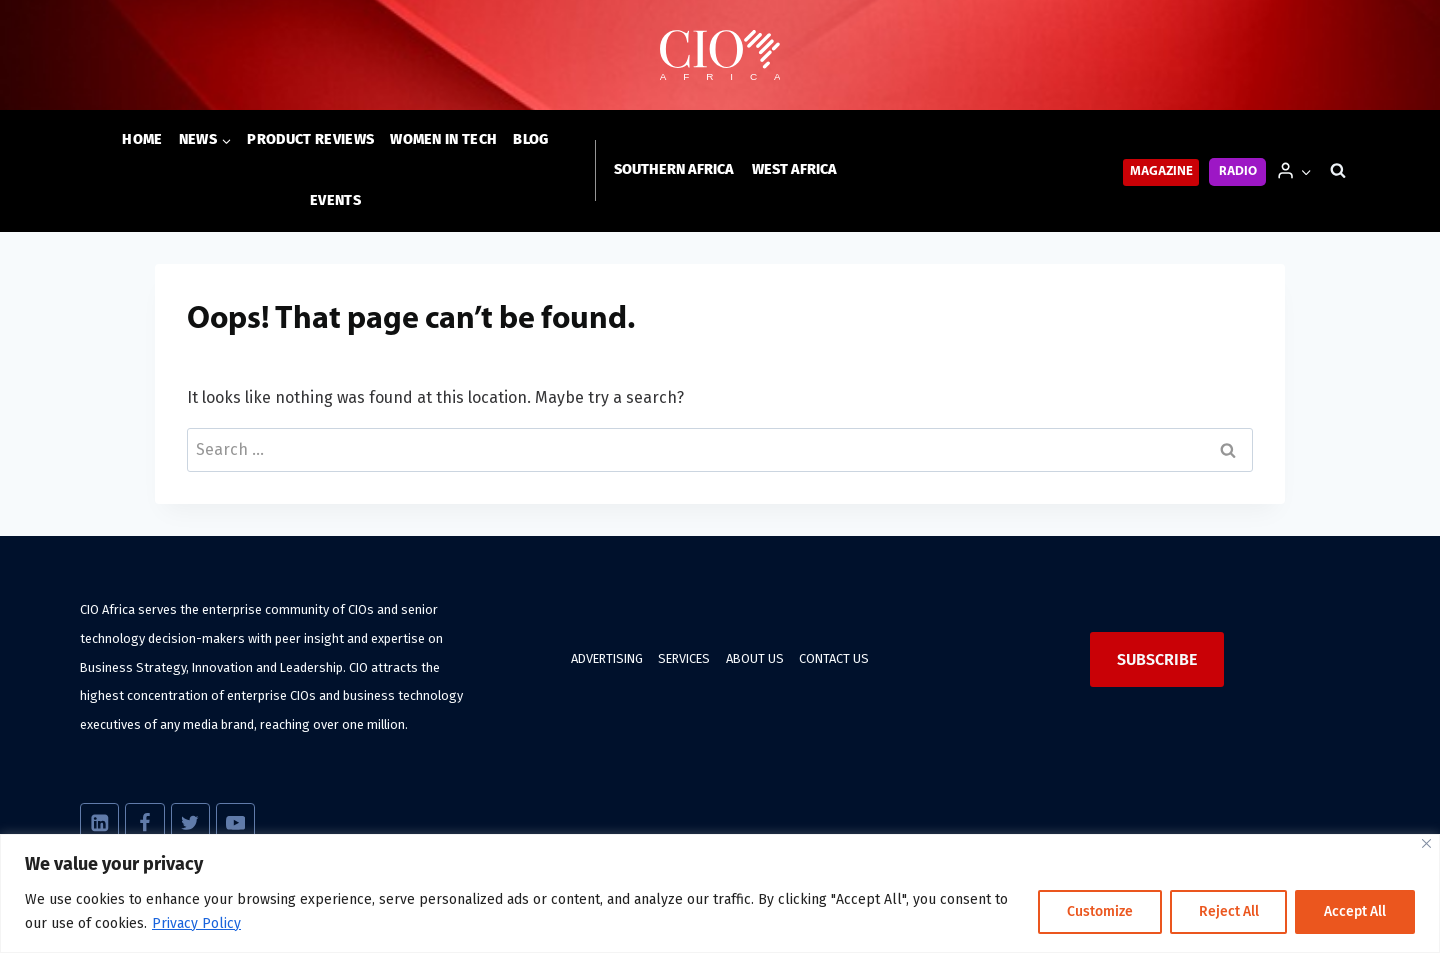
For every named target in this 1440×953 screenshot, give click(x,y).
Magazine (1161, 171)
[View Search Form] (1338, 171)
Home (142, 139)
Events (335, 200)
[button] (1305, 170)
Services (684, 658)
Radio (1238, 171)
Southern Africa (674, 169)
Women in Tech (443, 139)
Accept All (1354, 911)
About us (755, 658)
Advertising (607, 658)
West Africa (794, 169)
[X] (190, 822)
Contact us (834, 658)
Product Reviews (310, 139)
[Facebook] (144, 822)
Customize (1097, 911)
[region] (720, 893)
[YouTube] (235, 822)
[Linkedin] (99, 822)
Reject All (1226, 911)
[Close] (1426, 843)
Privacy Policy (196, 923)
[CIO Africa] (720, 55)
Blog (530, 139)
